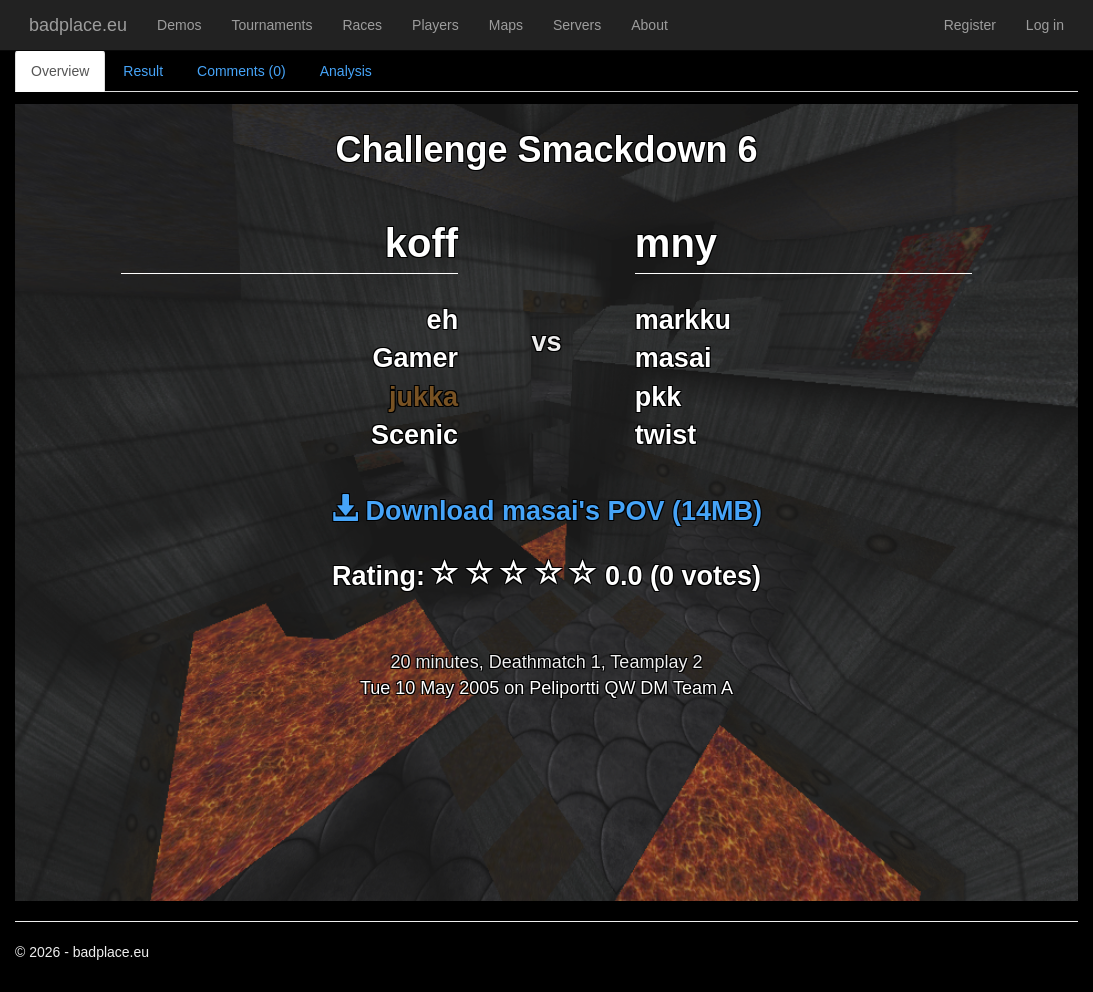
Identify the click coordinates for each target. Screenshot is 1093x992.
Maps (506, 25)
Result (143, 71)
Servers (577, 25)
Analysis (346, 71)
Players (435, 25)
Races (362, 25)
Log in (1045, 25)
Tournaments (271, 25)
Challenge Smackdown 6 (546, 149)
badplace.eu (78, 25)
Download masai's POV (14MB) (546, 511)
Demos (179, 25)
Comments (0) (241, 71)
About (649, 25)
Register (970, 25)
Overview (60, 71)
